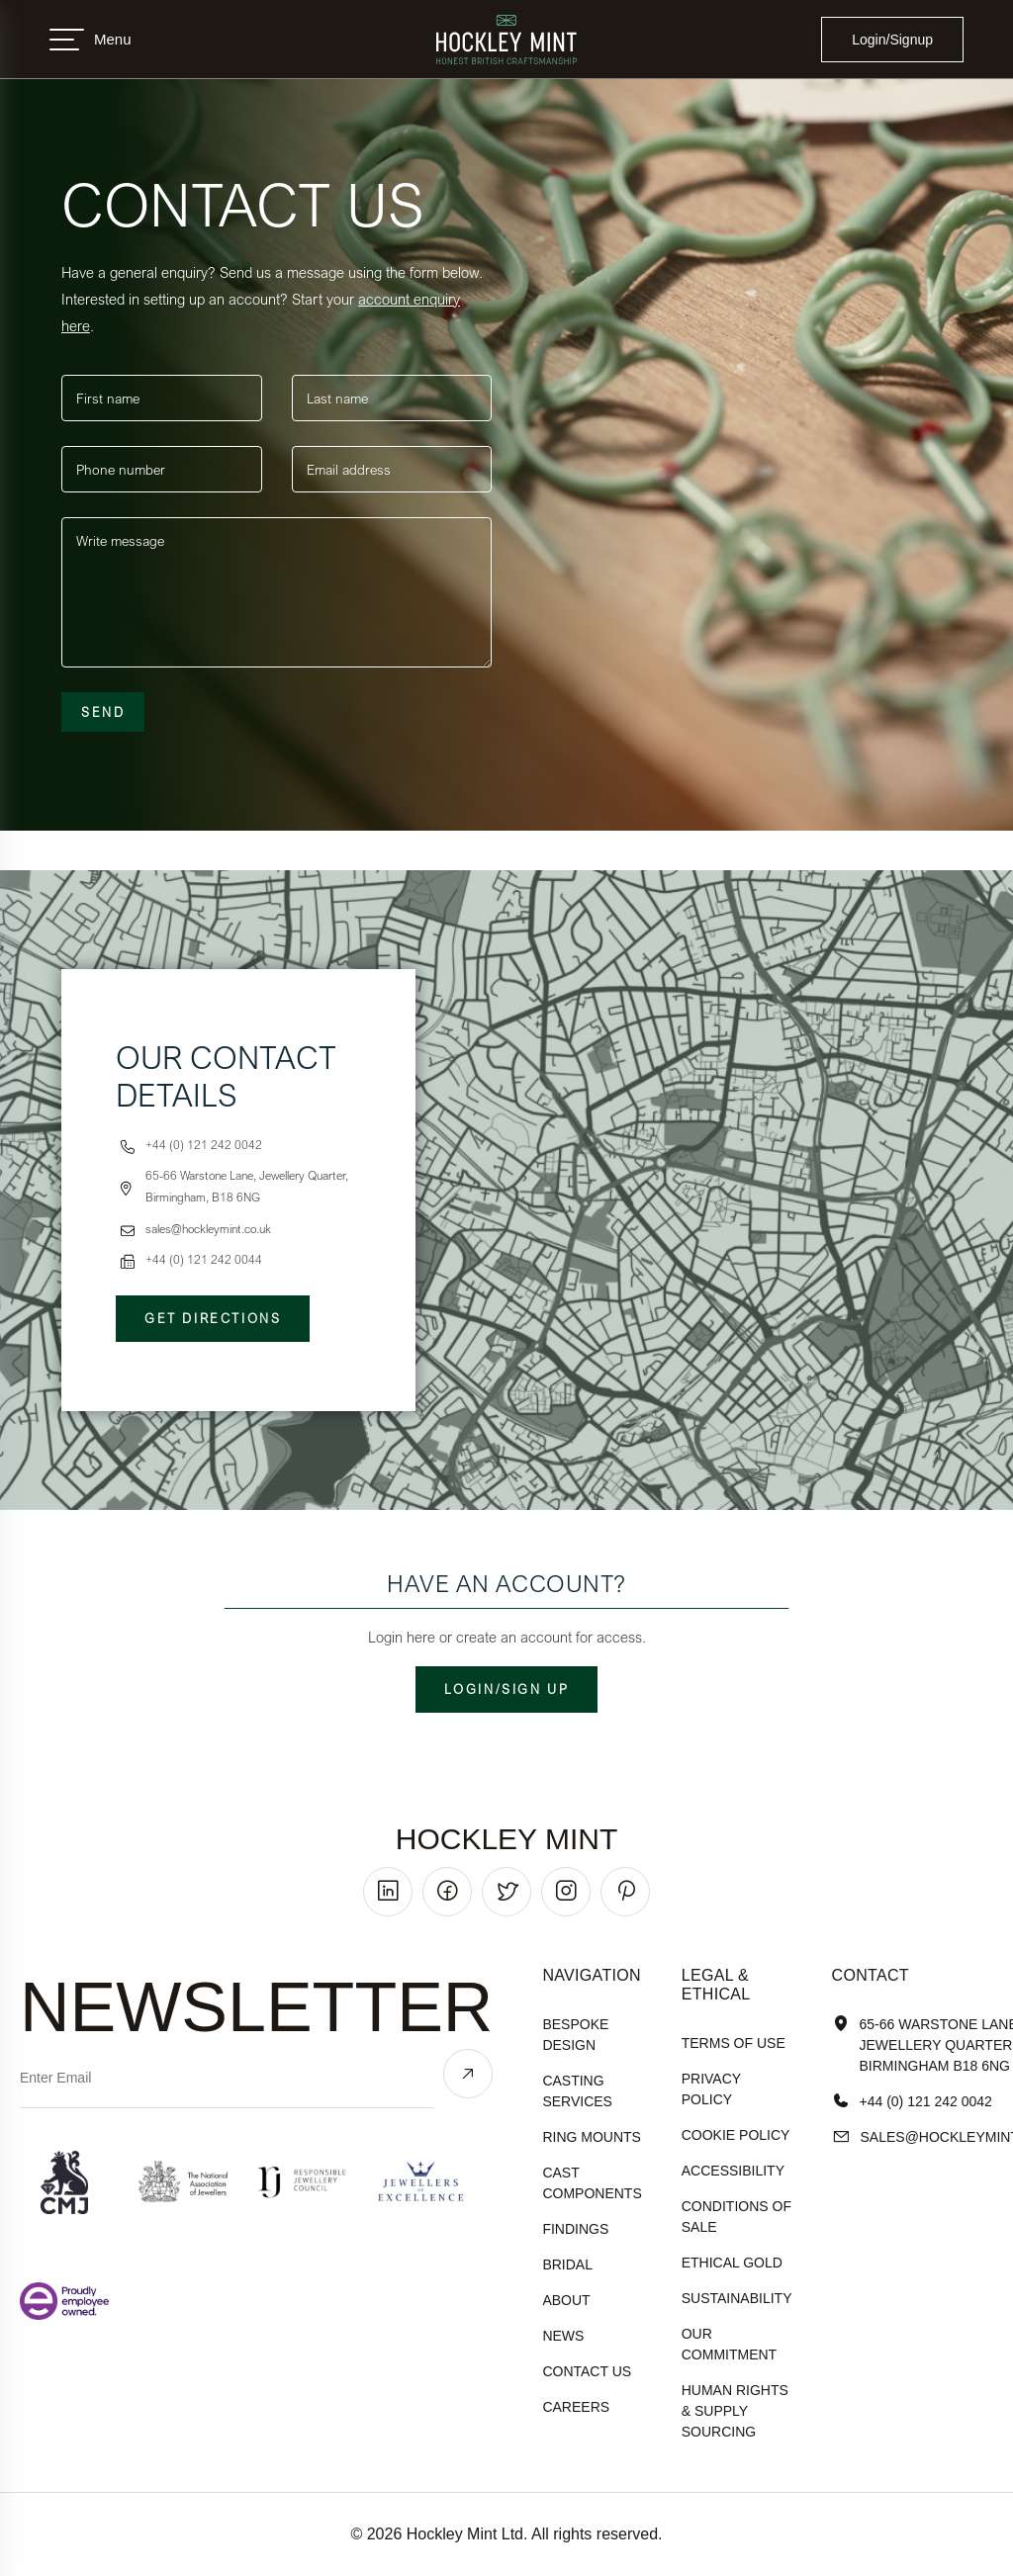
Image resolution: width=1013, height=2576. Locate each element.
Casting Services (577, 2091)
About (566, 2300)
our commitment (729, 2344)
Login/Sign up (507, 1689)
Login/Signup (892, 39)
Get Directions (212, 1318)
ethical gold (732, 2262)
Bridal (567, 2264)
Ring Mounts (591, 2137)
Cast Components (591, 2183)
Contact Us (586, 2371)
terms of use (733, 2043)
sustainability (737, 2298)
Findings (575, 2229)
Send (103, 712)
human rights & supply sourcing (735, 2411)
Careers (575, 2407)
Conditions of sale (736, 2216)
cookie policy (736, 2135)
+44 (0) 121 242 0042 (912, 2101)
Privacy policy (711, 2089)
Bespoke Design (575, 2034)
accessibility (733, 2170)
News (563, 2336)
